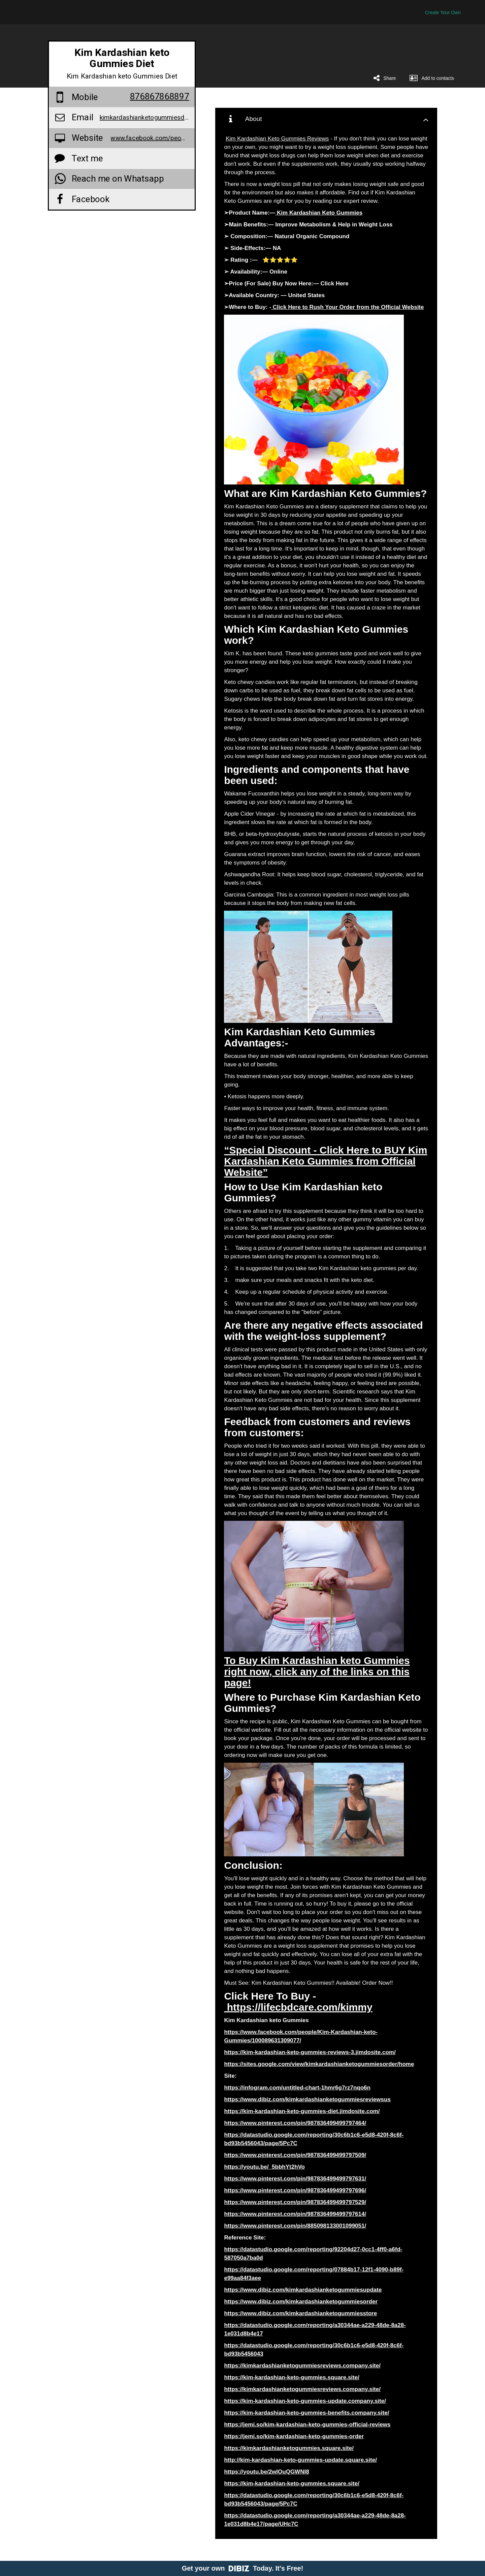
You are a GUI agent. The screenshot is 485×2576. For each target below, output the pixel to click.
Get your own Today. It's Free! (242, 2568)
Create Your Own (443, 12)
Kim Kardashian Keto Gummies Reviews (277, 138)
